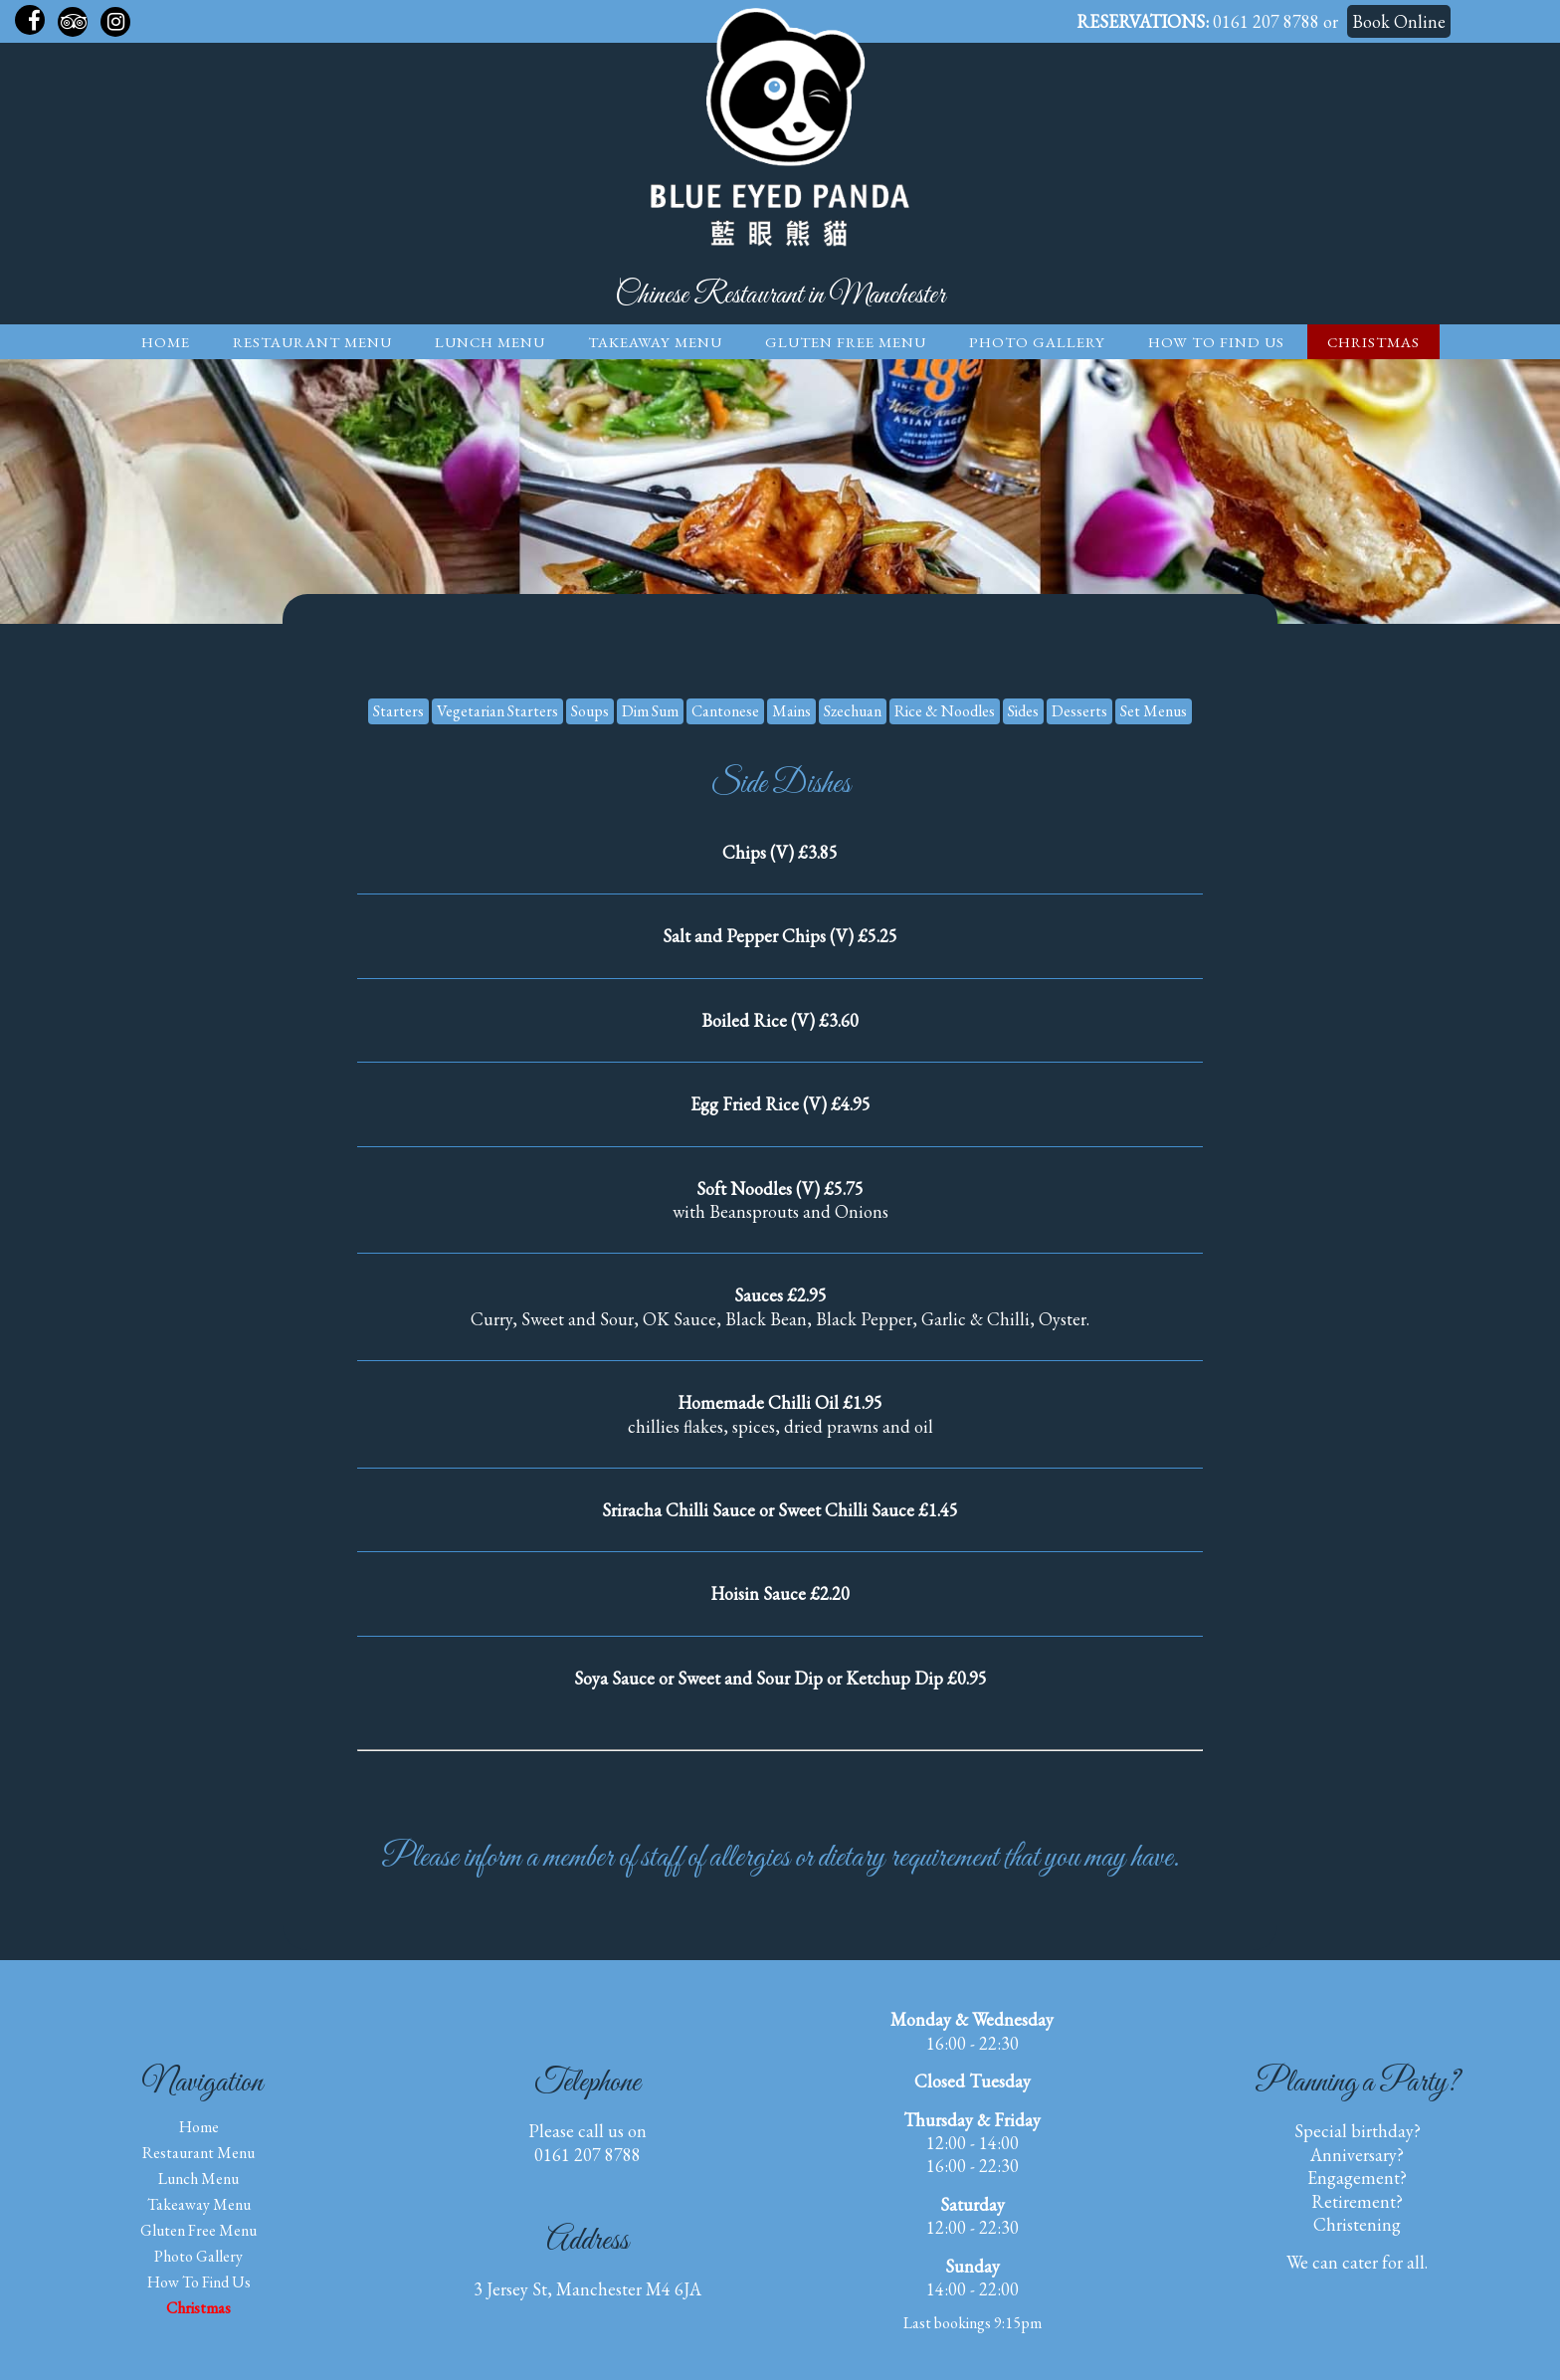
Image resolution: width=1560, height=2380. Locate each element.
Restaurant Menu (312, 341)
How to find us (1216, 341)
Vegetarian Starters (497, 710)
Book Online (1399, 21)
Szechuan (852, 710)
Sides (1023, 710)
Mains (791, 710)
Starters (398, 710)
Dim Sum (650, 710)
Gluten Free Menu (845, 341)
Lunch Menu (490, 341)
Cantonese (725, 710)
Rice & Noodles (944, 710)
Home (165, 341)
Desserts (1079, 710)
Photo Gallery (1037, 341)
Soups (590, 710)
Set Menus (1153, 710)
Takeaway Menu (655, 341)
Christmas (1373, 341)
